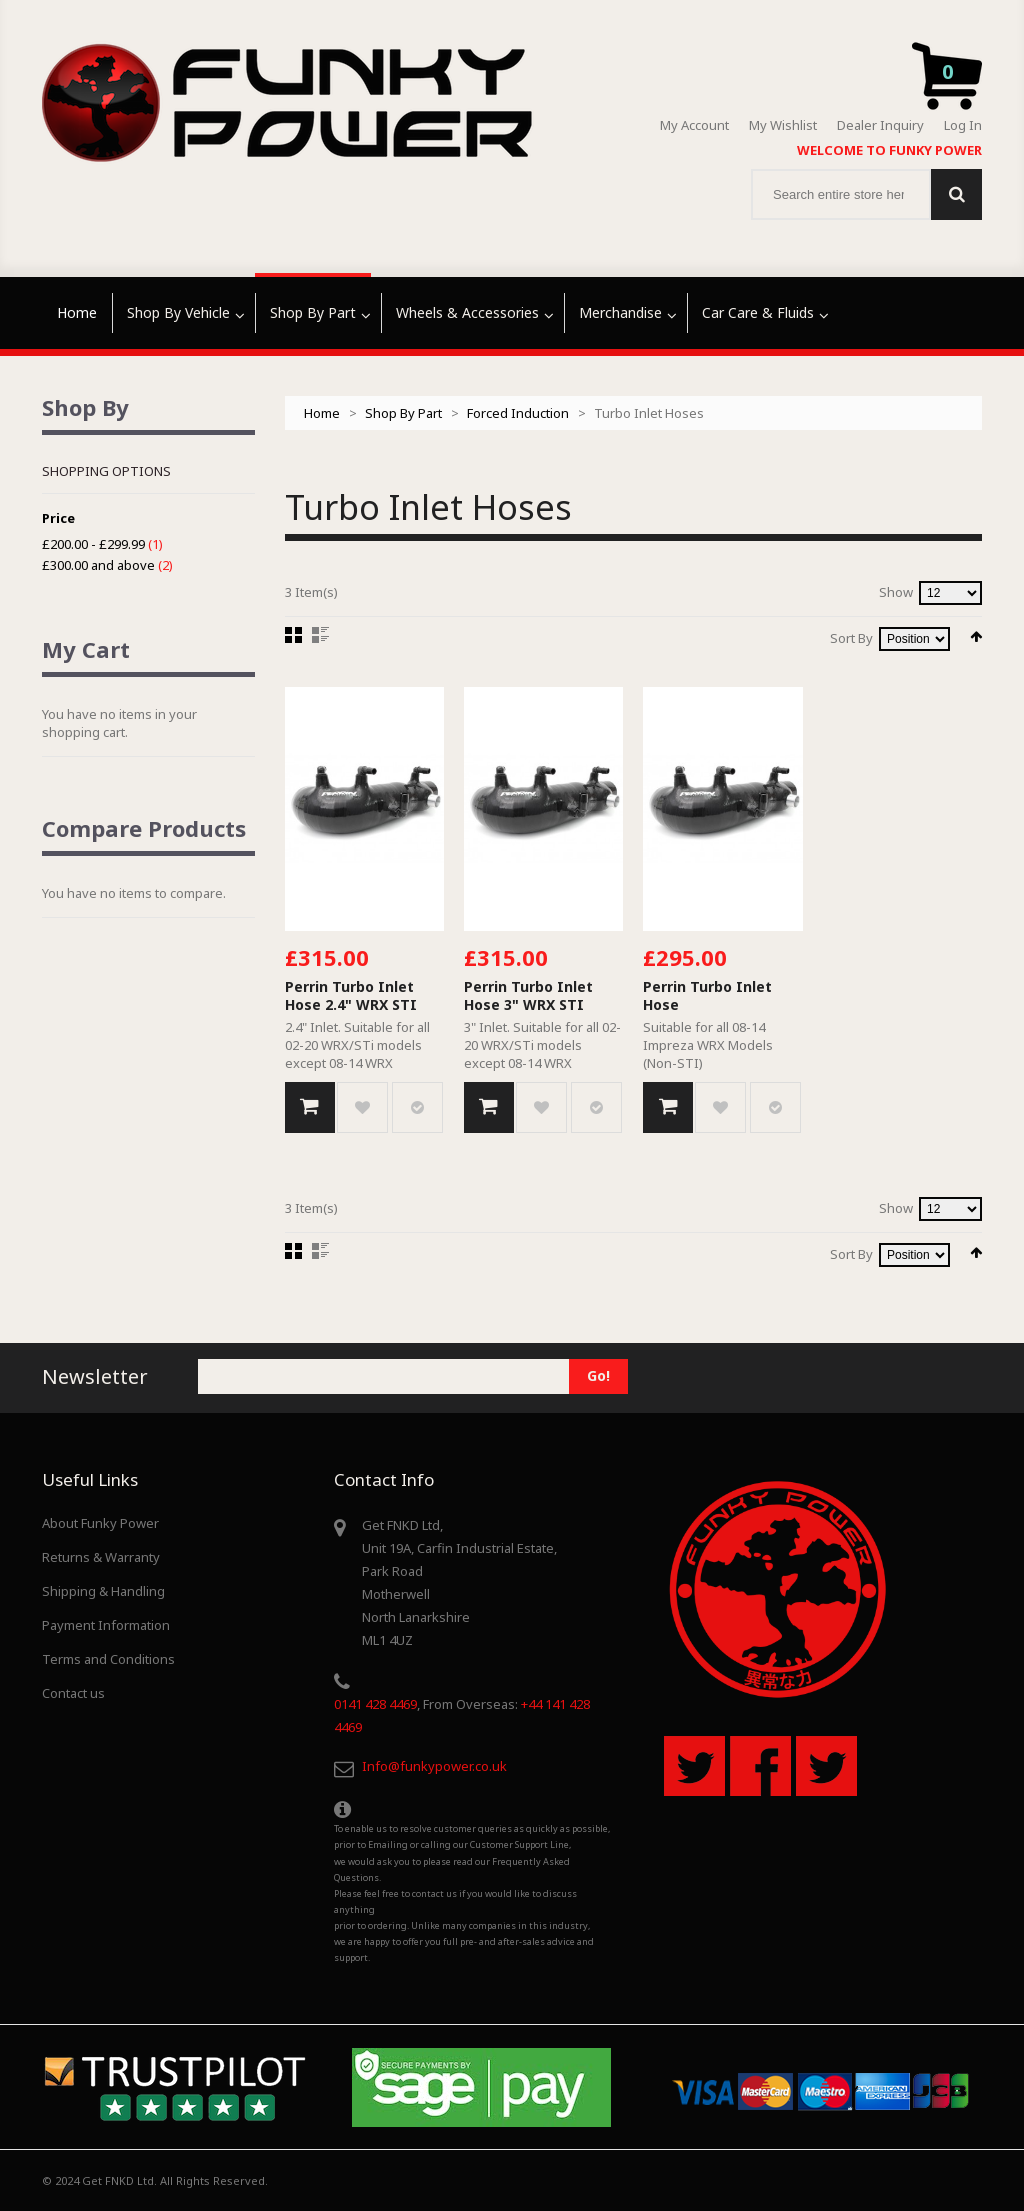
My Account (694, 125)
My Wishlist (783, 125)
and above (98, 565)
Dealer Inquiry (880, 125)
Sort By (851, 638)
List (320, 635)
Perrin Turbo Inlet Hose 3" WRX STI (528, 995)
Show (896, 592)
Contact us (73, 1693)
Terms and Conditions (108, 1659)
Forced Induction (518, 413)
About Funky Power (100, 1523)
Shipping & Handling (103, 1591)
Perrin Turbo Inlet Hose (707, 995)
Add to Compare (417, 1107)
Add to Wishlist (362, 1107)
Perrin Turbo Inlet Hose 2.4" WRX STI (351, 995)
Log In (963, 125)
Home (322, 413)
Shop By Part (403, 413)
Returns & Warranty (101, 1557)
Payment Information (106, 1625)
